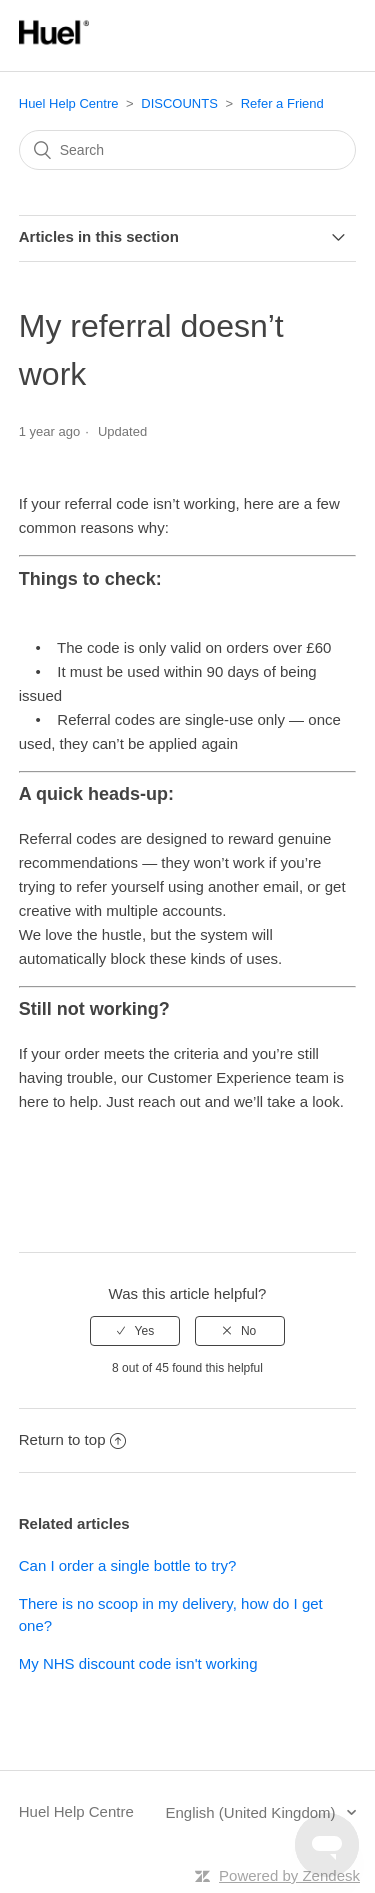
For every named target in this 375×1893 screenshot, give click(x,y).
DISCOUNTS (179, 103)
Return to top (73, 1439)
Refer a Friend (282, 103)
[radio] (135, 1331)
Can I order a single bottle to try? (128, 1565)
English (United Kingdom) (252, 1812)
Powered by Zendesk (289, 1875)
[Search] (188, 150)
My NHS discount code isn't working (138, 1663)
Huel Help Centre (69, 103)
